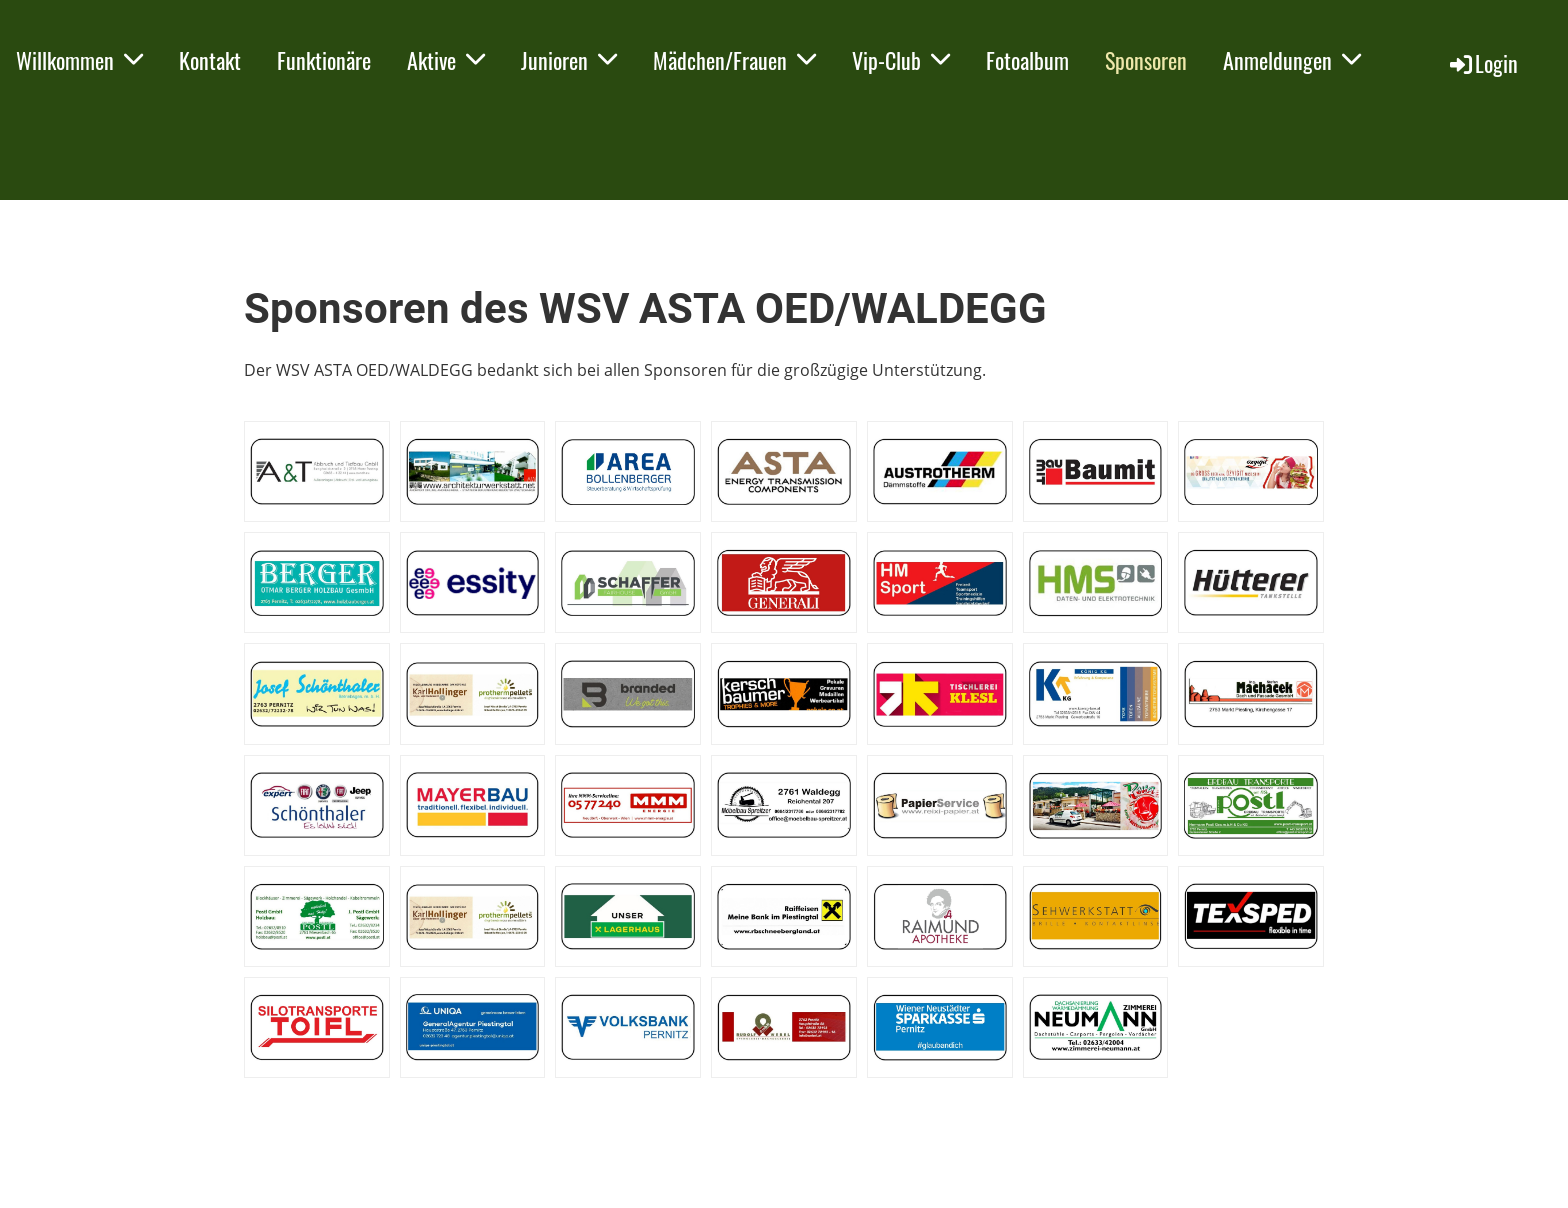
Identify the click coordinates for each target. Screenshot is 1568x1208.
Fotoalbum (1027, 60)
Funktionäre (324, 60)
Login (1482, 63)
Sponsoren (1146, 60)
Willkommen (79, 60)
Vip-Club (901, 60)
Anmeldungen (1292, 60)
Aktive (446, 60)
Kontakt (210, 60)
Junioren (569, 60)
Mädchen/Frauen (734, 60)
